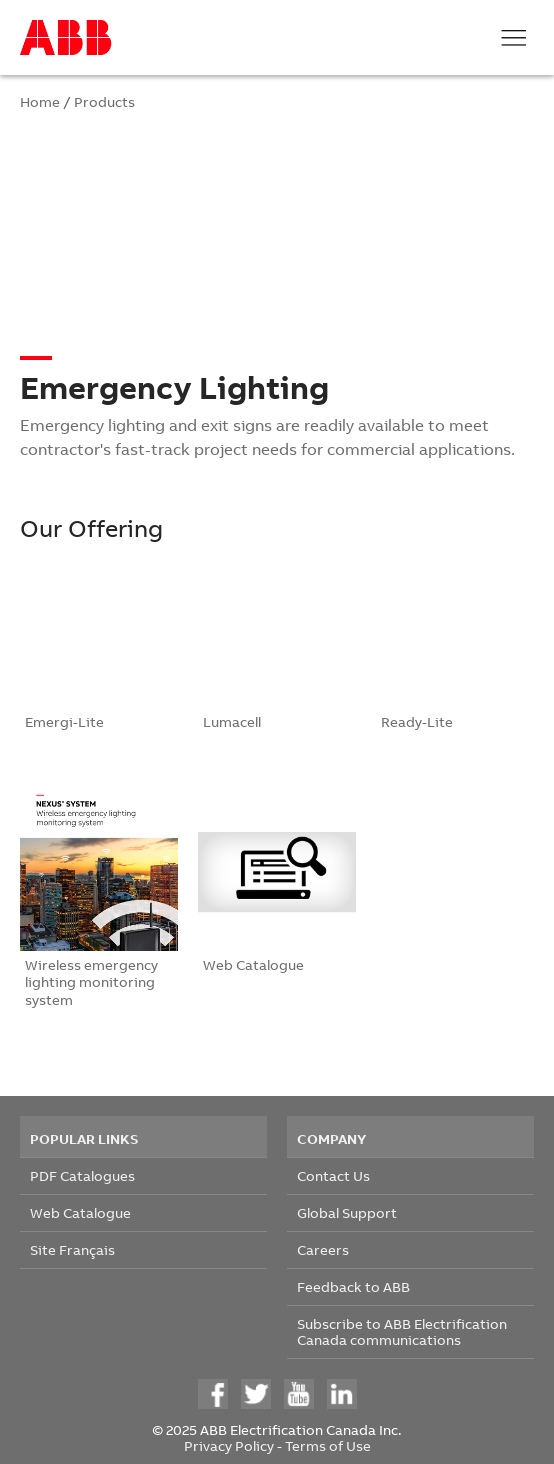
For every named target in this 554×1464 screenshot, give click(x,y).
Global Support (347, 1212)
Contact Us (333, 1175)
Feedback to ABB (353, 1286)
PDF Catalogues (82, 1175)
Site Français (72, 1249)
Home (40, 101)
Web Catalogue (80, 1212)
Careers (323, 1249)
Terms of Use (328, 1445)
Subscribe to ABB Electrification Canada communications (402, 1331)
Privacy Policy (229, 1445)
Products (104, 101)
